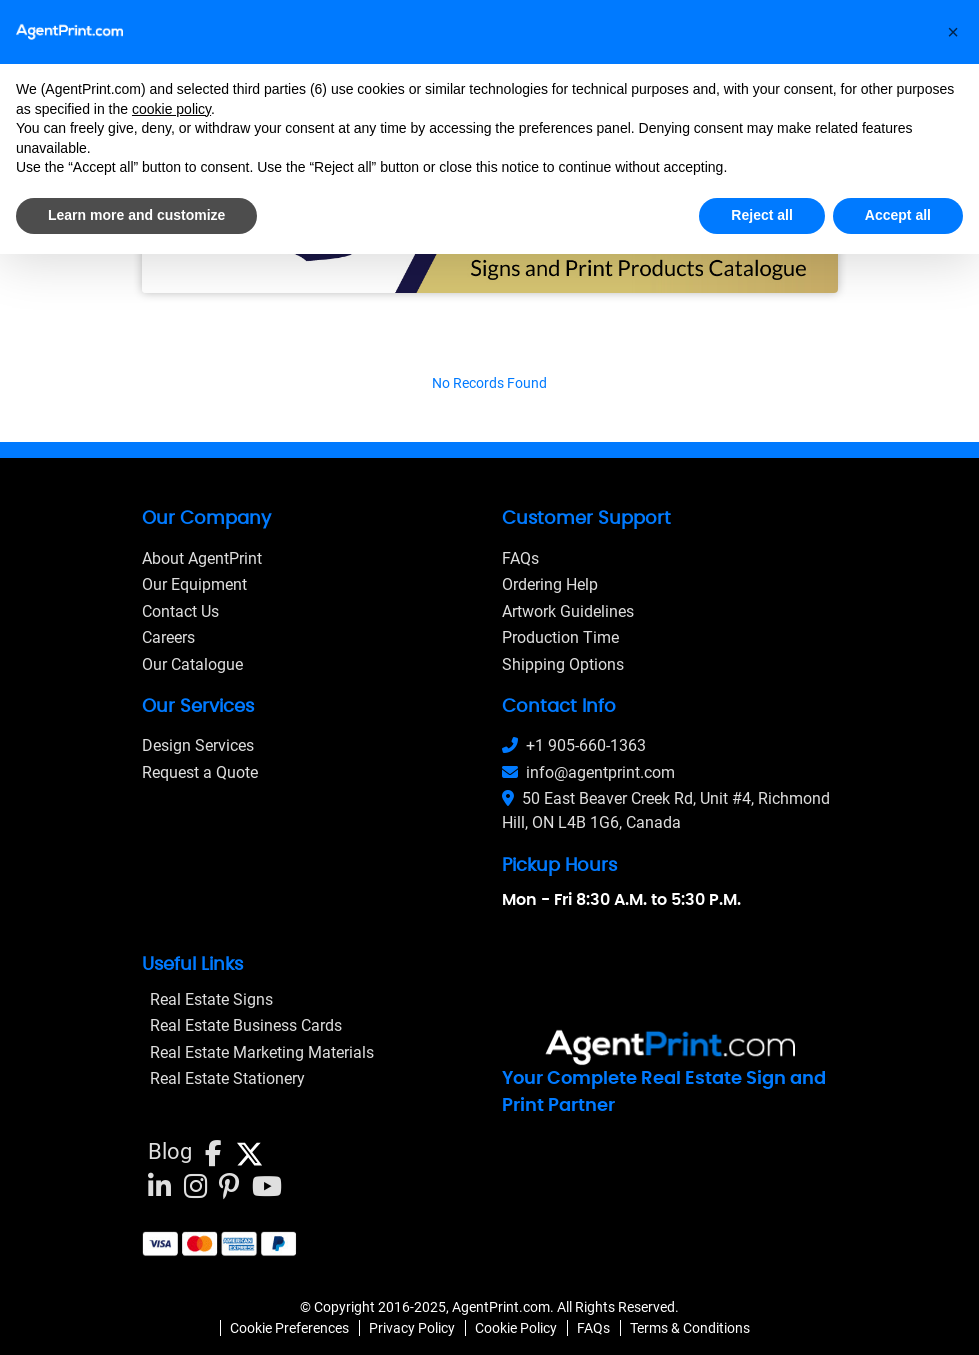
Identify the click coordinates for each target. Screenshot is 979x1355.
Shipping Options (563, 664)
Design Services (198, 745)
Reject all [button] (761, 215)
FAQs (520, 558)
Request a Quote (200, 772)
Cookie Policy (516, 1328)
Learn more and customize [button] (136, 215)
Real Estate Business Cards (246, 1025)
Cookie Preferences (289, 1328)
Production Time (560, 637)
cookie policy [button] (171, 109)
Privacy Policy (412, 1328)
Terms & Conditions (690, 1328)
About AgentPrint (202, 558)
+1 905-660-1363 (574, 745)
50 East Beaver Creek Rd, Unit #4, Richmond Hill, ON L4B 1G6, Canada (666, 810)
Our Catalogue (192, 664)
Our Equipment (194, 584)
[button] (953, 32)
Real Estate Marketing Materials (262, 1052)
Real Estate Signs (211, 999)
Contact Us (180, 611)
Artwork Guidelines (568, 611)
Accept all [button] (898, 215)
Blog (170, 1151)
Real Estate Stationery (227, 1078)
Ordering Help (550, 584)
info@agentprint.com (588, 772)
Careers (168, 637)
